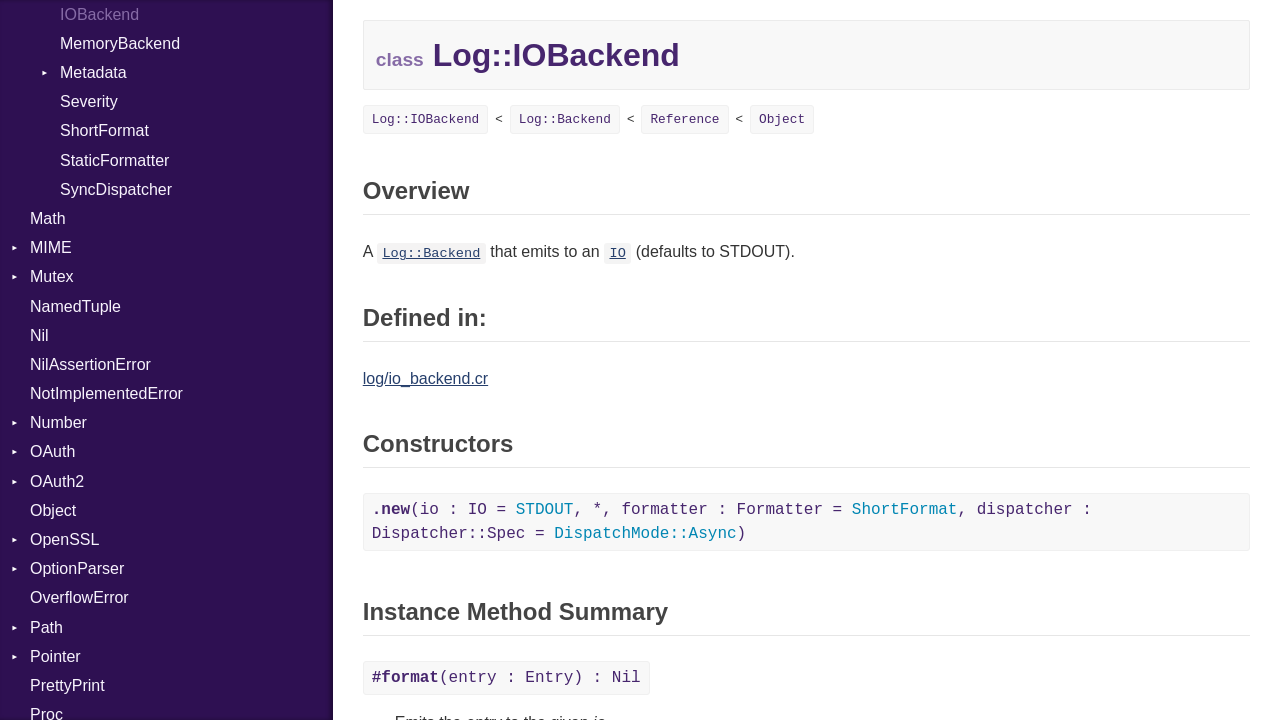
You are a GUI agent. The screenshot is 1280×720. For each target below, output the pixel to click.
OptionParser (77, 568)
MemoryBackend (120, 43)
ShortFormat (104, 130)
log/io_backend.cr (425, 378)
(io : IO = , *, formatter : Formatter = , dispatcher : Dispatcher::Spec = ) (732, 522)
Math (48, 218)
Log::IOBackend (426, 119)
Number (58, 422)
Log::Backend (565, 119)
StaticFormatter (114, 160)
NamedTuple (75, 306)
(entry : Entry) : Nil (506, 678)
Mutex (52, 276)
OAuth (52, 451)
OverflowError (79, 597)
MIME (51, 247)
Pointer (55, 656)
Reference (684, 119)
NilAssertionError (90, 364)
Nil (39, 335)
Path (46, 627)
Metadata (93, 72)
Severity (89, 101)
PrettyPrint (67, 685)
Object (53, 510)
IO (617, 253)
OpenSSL (64, 539)
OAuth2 (57, 481)
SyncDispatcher (116, 189)
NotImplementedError (106, 393)
